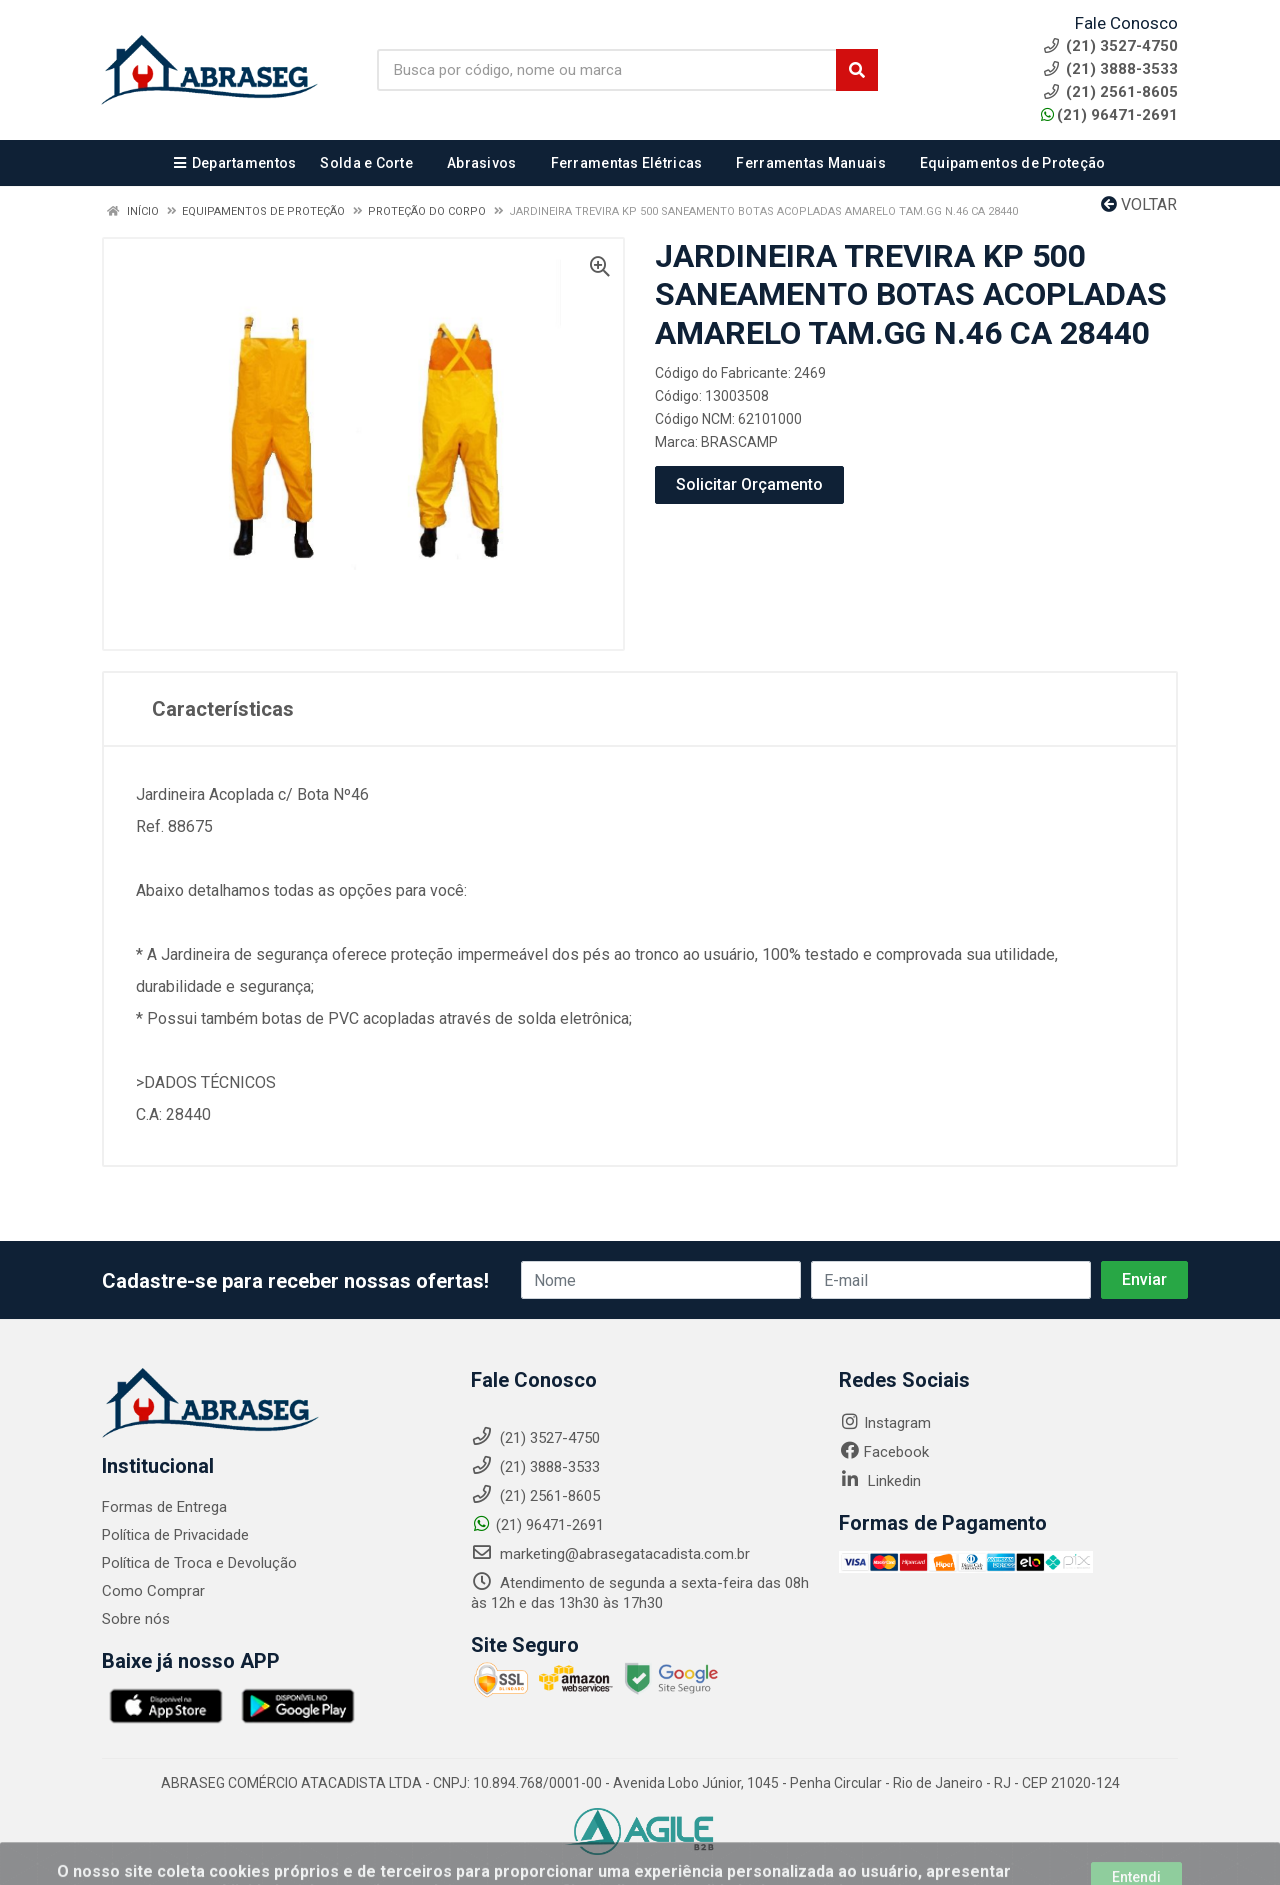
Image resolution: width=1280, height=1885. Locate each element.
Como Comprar (153, 1591)
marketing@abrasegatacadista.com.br (610, 1554)
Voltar (1139, 204)
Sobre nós (136, 1619)
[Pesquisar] (857, 70)
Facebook (884, 1452)
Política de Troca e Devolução (199, 1563)
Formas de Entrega (164, 1507)
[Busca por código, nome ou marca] (607, 70)
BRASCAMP (739, 442)
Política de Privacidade (175, 1535)
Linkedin (880, 1481)
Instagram (885, 1423)
